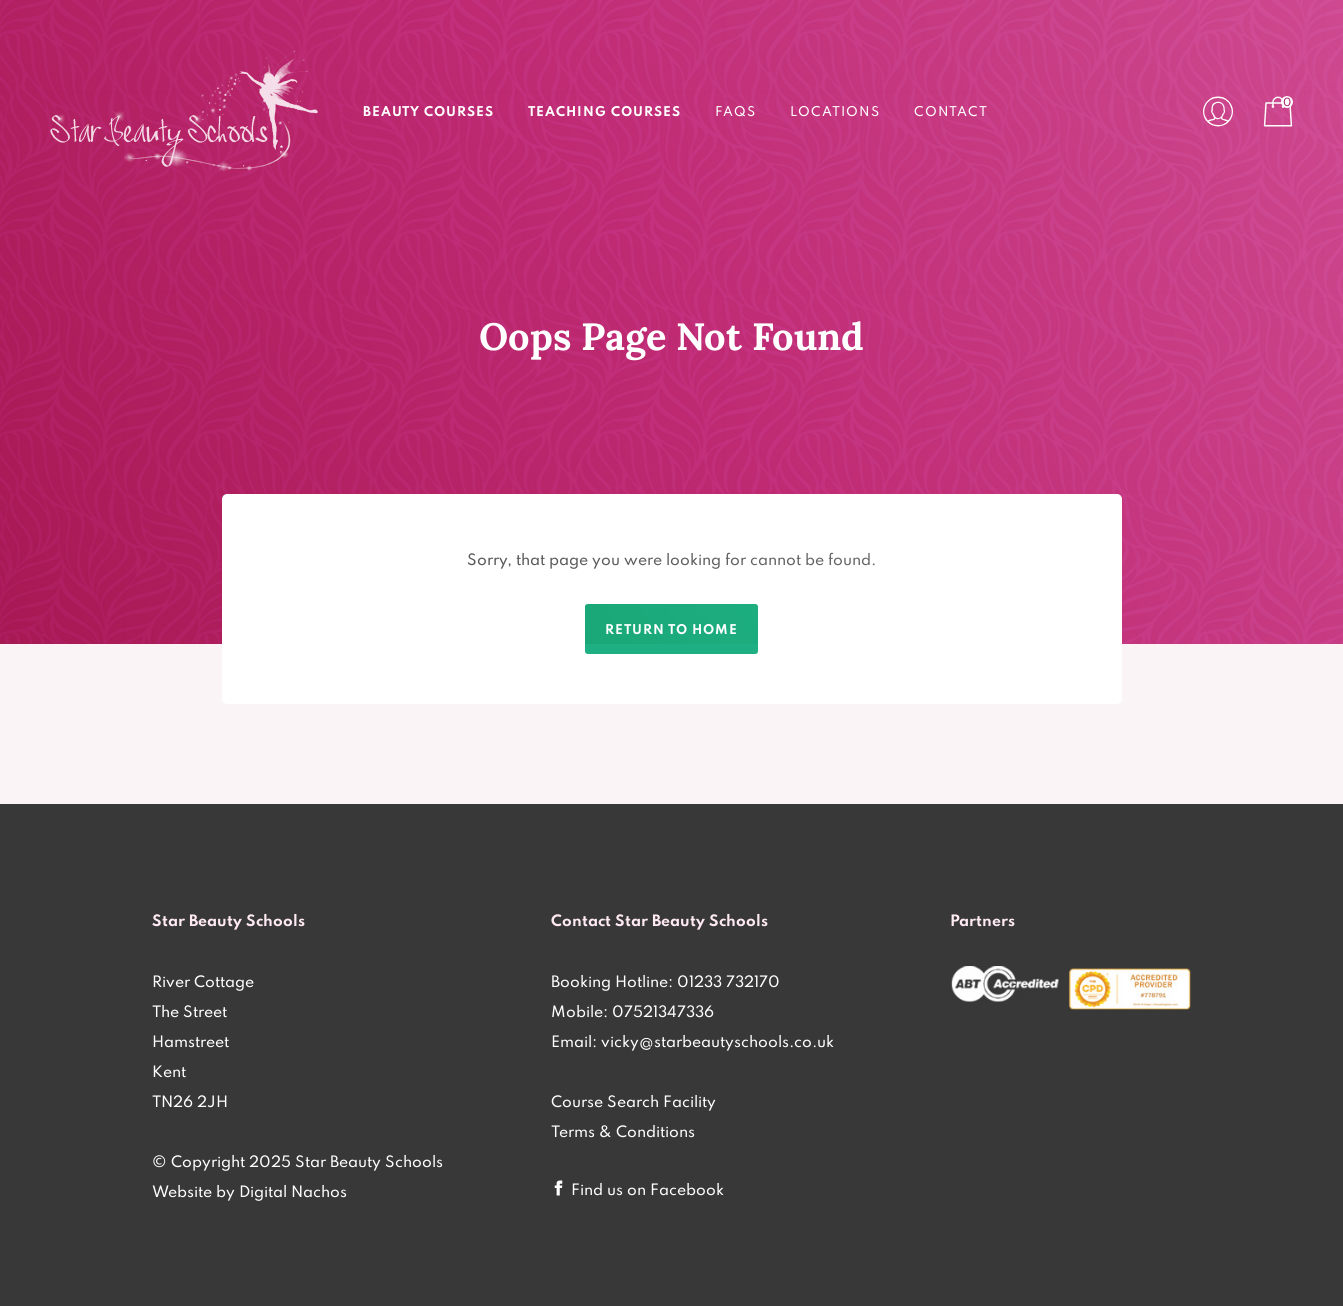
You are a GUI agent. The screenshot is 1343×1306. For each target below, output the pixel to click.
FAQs (735, 111)
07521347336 (663, 1011)
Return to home (671, 629)
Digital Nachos (293, 1191)
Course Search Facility (633, 1101)
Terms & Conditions (623, 1131)
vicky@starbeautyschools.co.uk (717, 1041)
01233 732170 (728, 981)
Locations (835, 111)
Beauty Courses (428, 111)
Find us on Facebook (647, 1189)
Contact (951, 111)
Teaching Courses (604, 111)
